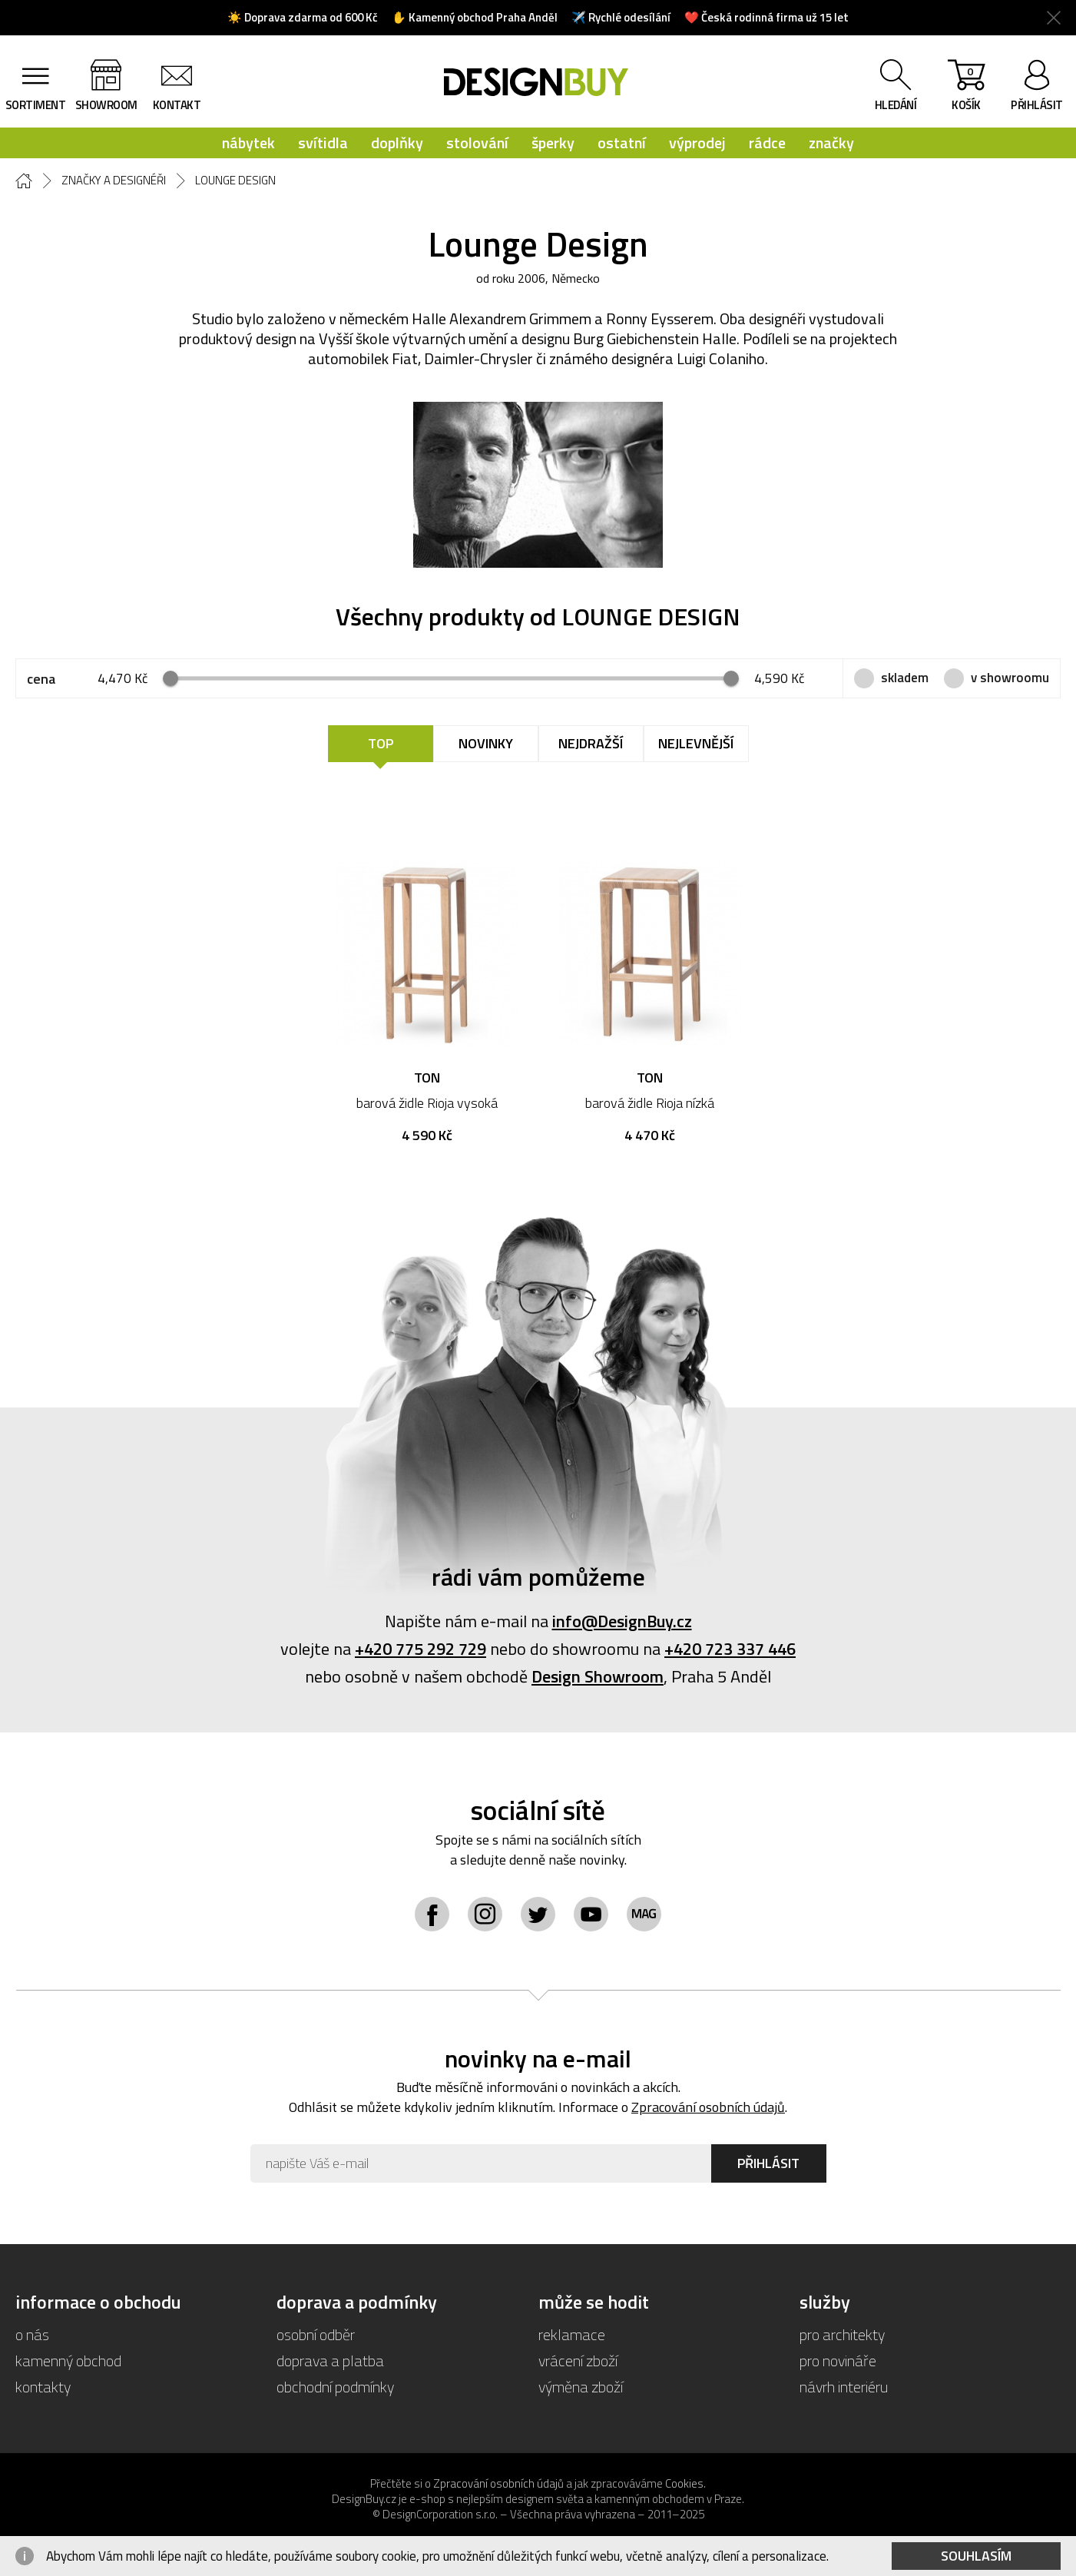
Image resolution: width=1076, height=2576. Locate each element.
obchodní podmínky (335, 2387)
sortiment (35, 105)
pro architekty (842, 2334)
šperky (552, 142)
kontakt (177, 105)
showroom (106, 105)
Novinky (486, 743)
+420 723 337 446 (730, 1649)
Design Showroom (597, 1676)
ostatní (622, 142)
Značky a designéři (113, 180)
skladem (905, 677)
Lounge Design (235, 180)
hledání (896, 105)
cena (41, 679)
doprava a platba (330, 2360)
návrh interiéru (844, 2387)
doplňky (397, 142)
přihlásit (1037, 105)
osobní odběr (315, 2334)
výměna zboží (580, 2387)
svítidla (323, 142)
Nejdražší (590, 743)
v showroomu (1010, 677)
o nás (32, 2334)
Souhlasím (976, 2555)
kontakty (43, 2387)
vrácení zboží (577, 2360)
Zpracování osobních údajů (708, 2107)
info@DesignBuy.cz (622, 1621)
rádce (767, 142)
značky (831, 142)
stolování (477, 142)
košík (966, 88)
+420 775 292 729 (420, 1649)
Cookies (684, 2483)
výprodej (697, 142)
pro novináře (838, 2360)
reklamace (571, 2334)
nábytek (248, 142)
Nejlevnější (695, 743)
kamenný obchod (68, 2360)
